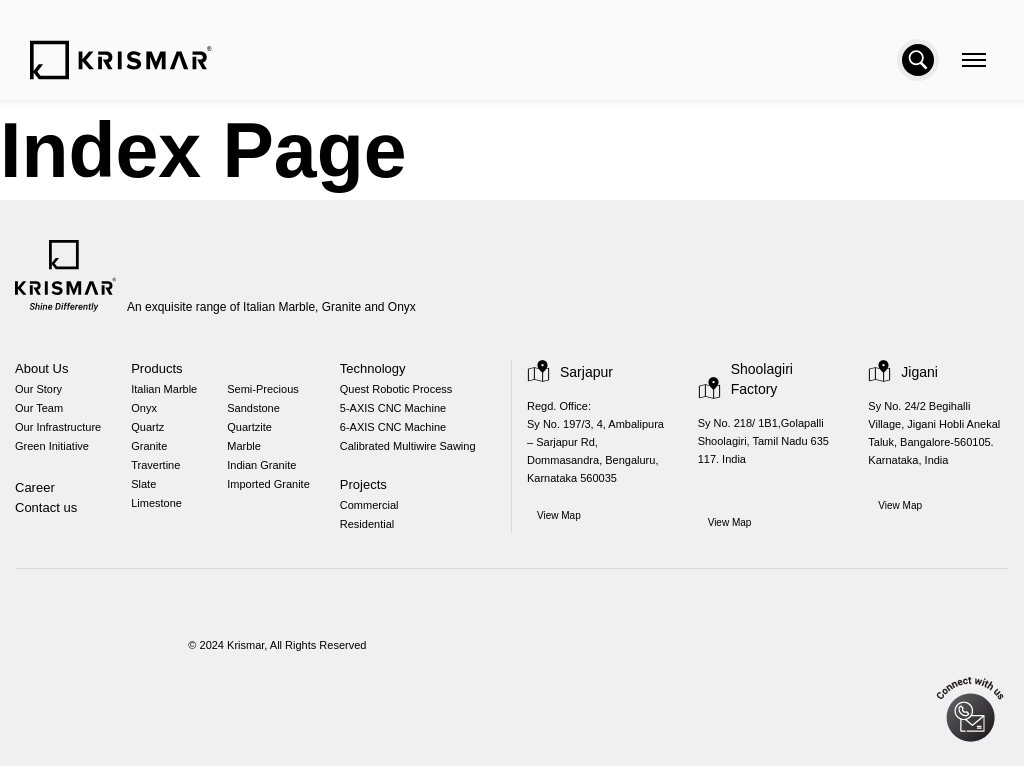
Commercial (377, 511)
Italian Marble (168, 391)
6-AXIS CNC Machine (399, 431)
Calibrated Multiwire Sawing (417, 451)
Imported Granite (275, 491)
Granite (152, 451)
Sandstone (259, 411)
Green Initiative (52, 451)
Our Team (39, 411)
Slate (146, 491)
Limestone (160, 511)
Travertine (159, 471)
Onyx (146, 411)
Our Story (38, 391)
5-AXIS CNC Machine (399, 411)
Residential (374, 531)
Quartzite (256, 431)
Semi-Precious (268, 391)
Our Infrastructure (59, 431)
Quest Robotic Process (400, 391)
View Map (560, 520)
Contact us (46, 513)
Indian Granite (268, 471)
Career (35, 493)
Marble (250, 451)
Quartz (151, 431)
